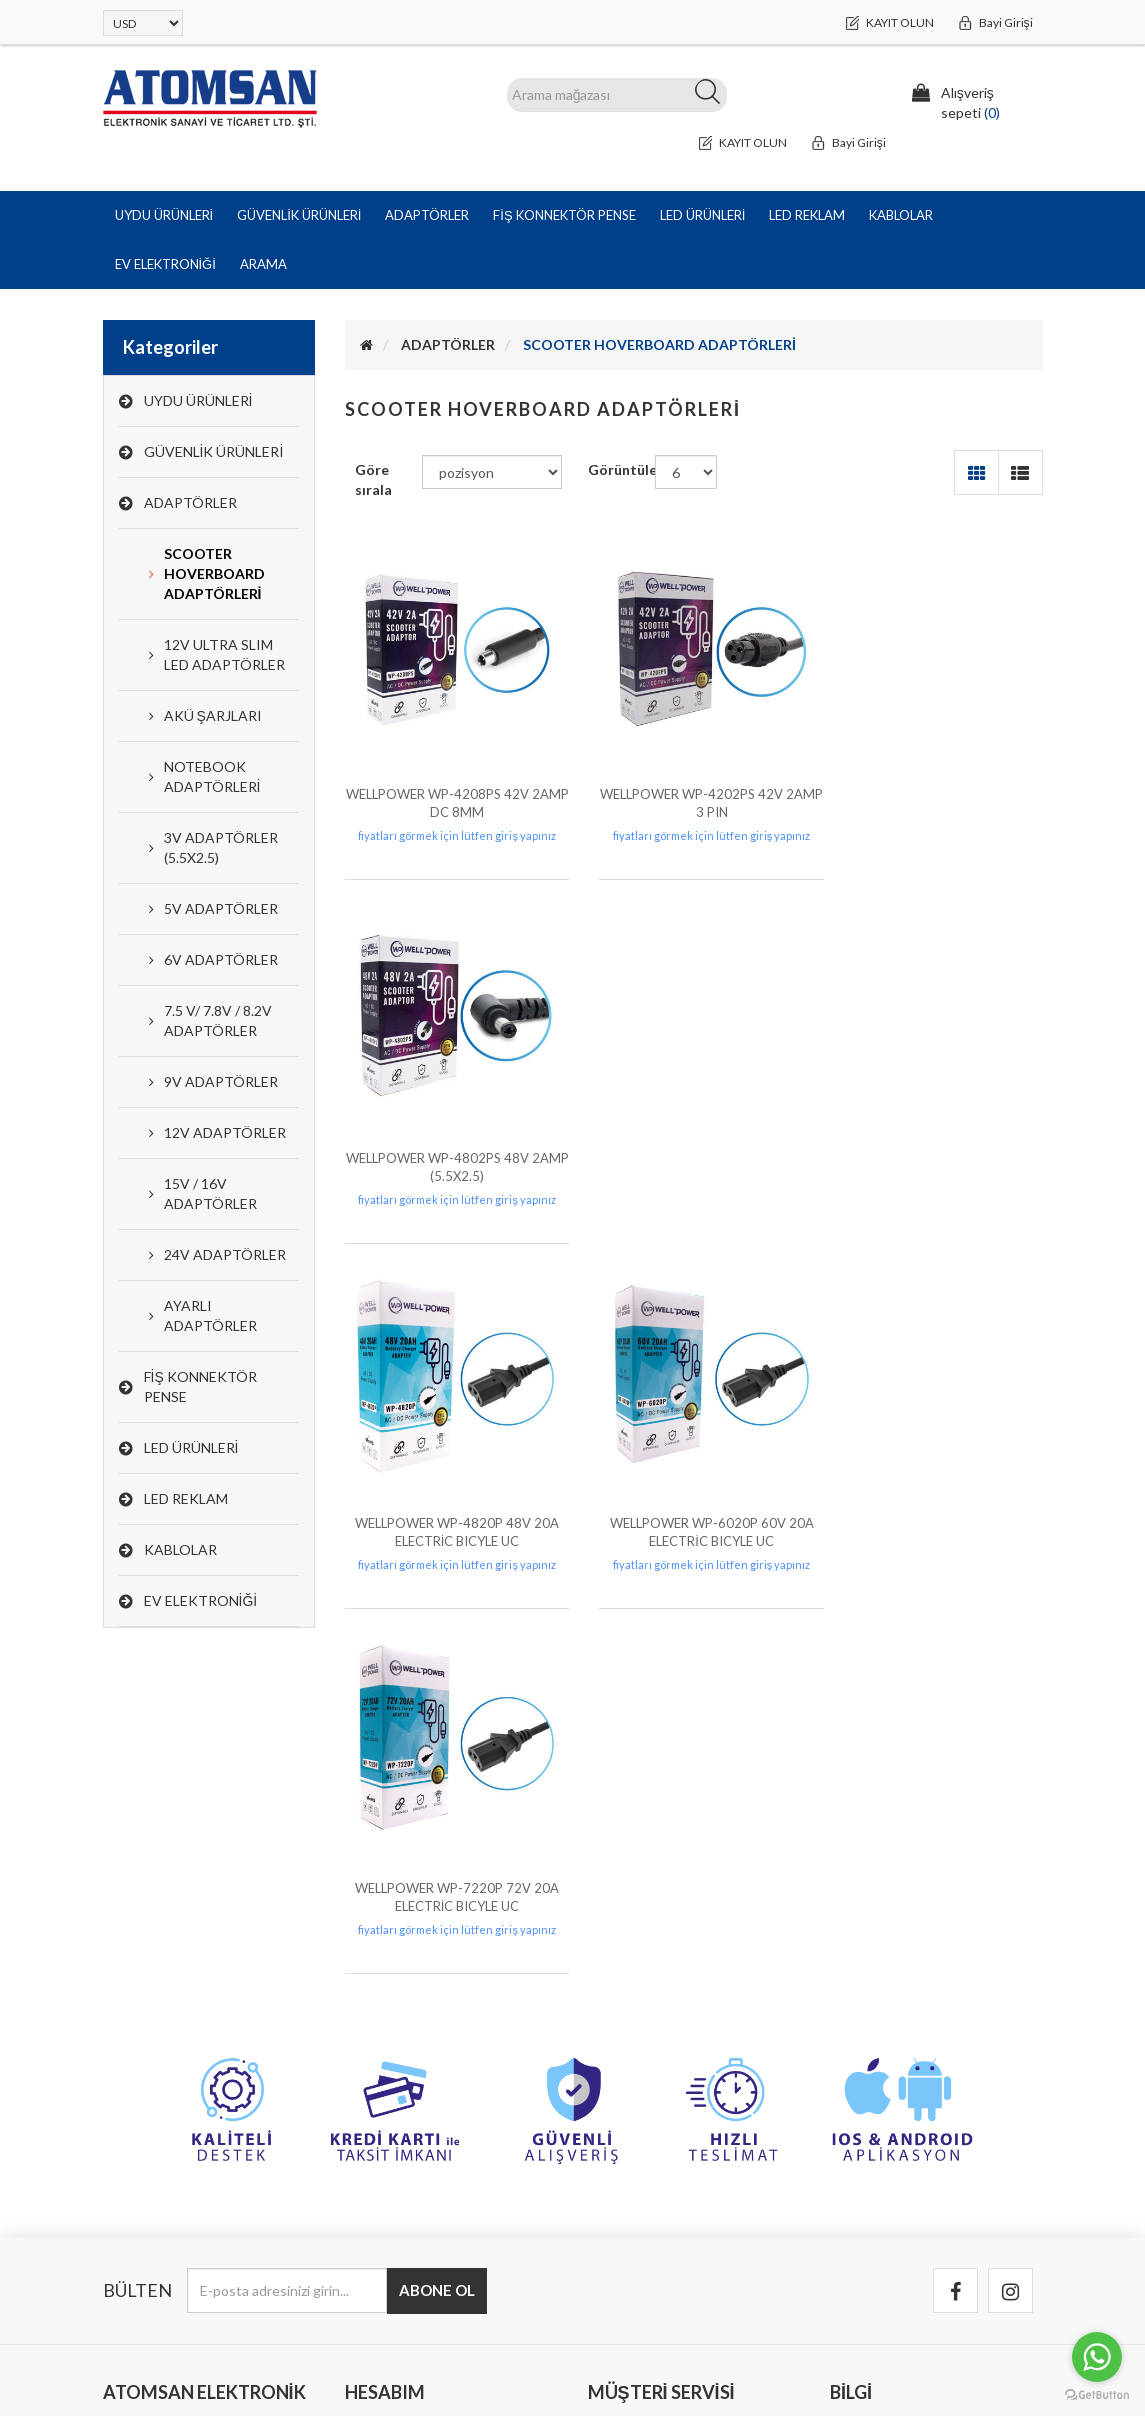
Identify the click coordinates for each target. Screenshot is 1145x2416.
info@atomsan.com (162, 2204)
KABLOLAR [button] (901, 215)
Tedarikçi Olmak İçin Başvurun (931, 2224)
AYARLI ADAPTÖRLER (210, 1316)
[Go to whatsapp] (1097, 2357)
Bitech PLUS (1003, 2355)
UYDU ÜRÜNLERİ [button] (164, 215)
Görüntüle (621, 470)
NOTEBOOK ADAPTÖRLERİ (212, 777)
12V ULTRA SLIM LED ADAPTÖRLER (224, 655)
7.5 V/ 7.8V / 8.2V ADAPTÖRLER (218, 1021)
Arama (263, 264)
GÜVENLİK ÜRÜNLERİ (214, 452)
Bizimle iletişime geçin (663, 2104)
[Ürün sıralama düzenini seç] (492, 473)
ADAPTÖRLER (190, 503)
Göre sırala (373, 480)
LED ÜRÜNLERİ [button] (703, 215)
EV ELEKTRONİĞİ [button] (165, 264)
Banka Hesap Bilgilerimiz (670, 2064)
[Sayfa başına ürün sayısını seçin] (686, 473)
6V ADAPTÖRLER (221, 960)
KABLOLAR (180, 1550)
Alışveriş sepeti (401, 2184)
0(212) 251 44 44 (155, 2164)
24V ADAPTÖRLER (225, 1255)
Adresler (380, 2144)
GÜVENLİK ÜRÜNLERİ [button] (299, 215)
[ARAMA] (617, 95)
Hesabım (380, 2064)
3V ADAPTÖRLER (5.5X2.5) (221, 848)
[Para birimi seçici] (143, 23)
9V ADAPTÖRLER (221, 1082)
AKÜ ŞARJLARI (213, 716)
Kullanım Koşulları (893, 2144)
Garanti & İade (883, 2064)
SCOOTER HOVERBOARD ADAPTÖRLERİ (214, 574)
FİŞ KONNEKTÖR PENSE (200, 1387)
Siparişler (381, 2104)
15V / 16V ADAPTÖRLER (210, 1194)
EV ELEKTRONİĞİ (201, 1601)
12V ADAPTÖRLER (225, 1133)
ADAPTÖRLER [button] (427, 215)
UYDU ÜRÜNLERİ (198, 401)
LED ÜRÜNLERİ (191, 1448)
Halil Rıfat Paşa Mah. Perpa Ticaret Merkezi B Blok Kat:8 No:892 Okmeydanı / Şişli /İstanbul (192, 2094)
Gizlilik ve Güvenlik (895, 2104)
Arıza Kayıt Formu (650, 2144)
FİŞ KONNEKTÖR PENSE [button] (564, 215)
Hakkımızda (872, 2184)
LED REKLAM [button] (807, 215)
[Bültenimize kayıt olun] (287, 1915)
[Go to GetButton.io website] (1097, 2395)
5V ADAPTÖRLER (221, 909)
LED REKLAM (186, 1499)
